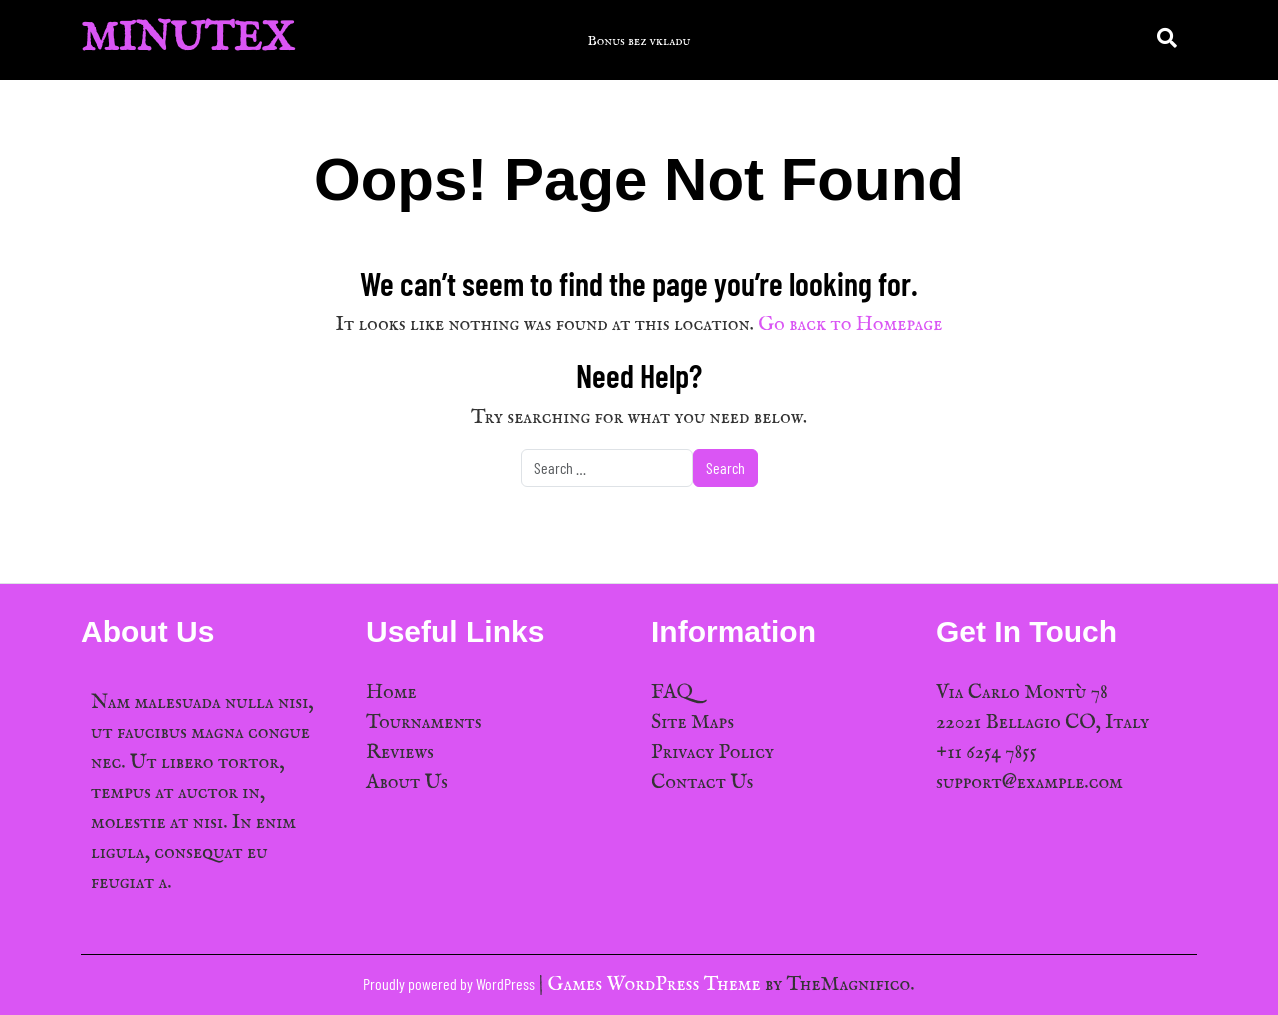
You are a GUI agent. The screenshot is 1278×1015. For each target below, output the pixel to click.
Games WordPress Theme (656, 984)
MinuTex (187, 39)
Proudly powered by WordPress (450, 983)
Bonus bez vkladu (639, 41)
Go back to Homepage (850, 324)
